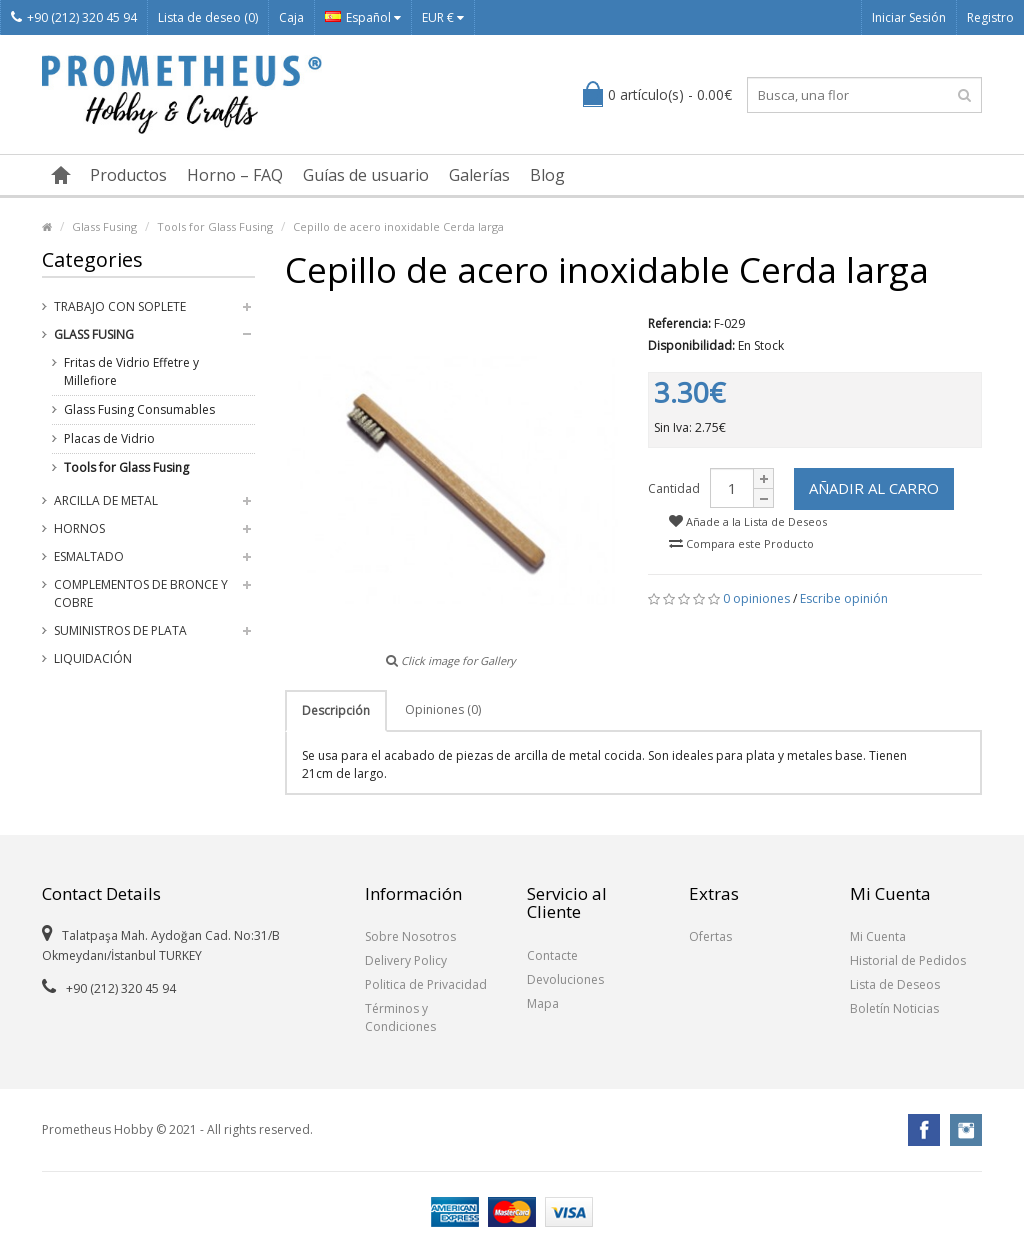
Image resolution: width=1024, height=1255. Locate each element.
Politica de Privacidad (426, 984)
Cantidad (674, 488)
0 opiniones (756, 598)
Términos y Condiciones (400, 1017)
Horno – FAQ (235, 175)
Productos (128, 175)
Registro (990, 17)
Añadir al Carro (874, 488)
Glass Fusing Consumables (139, 409)
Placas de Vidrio (109, 438)
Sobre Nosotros (410, 936)
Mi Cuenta (878, 936)
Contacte (552, 955)
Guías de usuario (366, 175)
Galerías (479, 175)
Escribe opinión (844, 598)
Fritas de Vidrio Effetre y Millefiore (131, 371)
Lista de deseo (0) (208, 17)
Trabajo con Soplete (120, 306)
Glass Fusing (104, 226)
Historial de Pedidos (908, 960)
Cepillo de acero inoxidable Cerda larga (398, 226)
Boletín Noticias (894, 1008)
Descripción (336, 710)
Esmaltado (89, 556)
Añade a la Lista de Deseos (748, 521)
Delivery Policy (406, 960)
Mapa (543, 1003)
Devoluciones (565, 979)
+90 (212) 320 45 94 (74, 17)
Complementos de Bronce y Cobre (141, 593)
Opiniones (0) (443, 709)
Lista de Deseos (895, 984)
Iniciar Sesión (909, 17)
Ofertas (710, 936)
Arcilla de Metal (106, 500)
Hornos (79, 528)
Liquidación (93, 658)
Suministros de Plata (120, 630)
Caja (291, 17)
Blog (547, 175)
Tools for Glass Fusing (215, 226)
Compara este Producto (741, 543)
